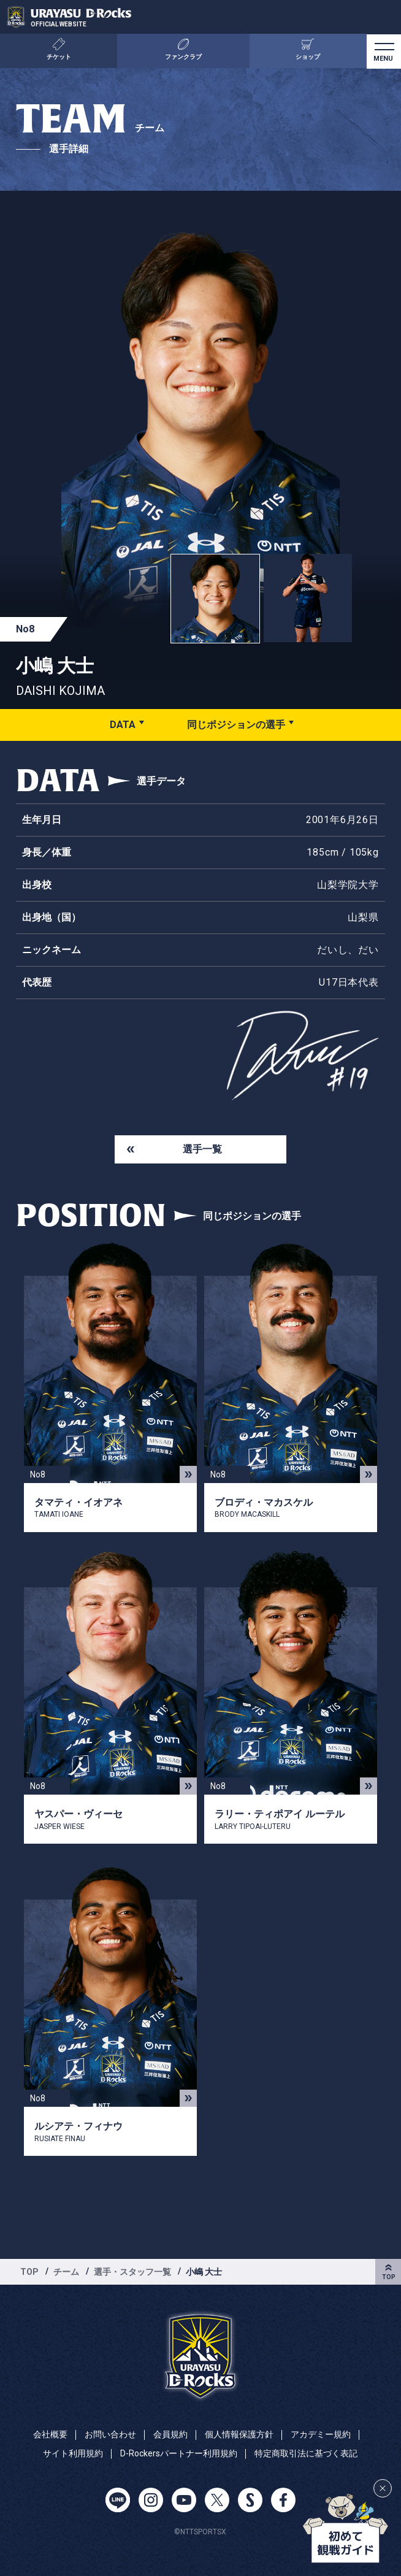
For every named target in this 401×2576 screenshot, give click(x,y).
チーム (66, 2272)
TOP (29, 2272)
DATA (123, 724)
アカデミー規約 (321, 2434)
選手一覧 (202, 1149)
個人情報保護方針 (239, 2434)
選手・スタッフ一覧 (132, 2272)
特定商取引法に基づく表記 (305, 2453)
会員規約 (170, 2434)
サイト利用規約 (73, 2453)
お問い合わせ (110, 2434)
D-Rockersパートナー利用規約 (178, 2453)
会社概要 (50, 2434)
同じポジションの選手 (236, 724)
